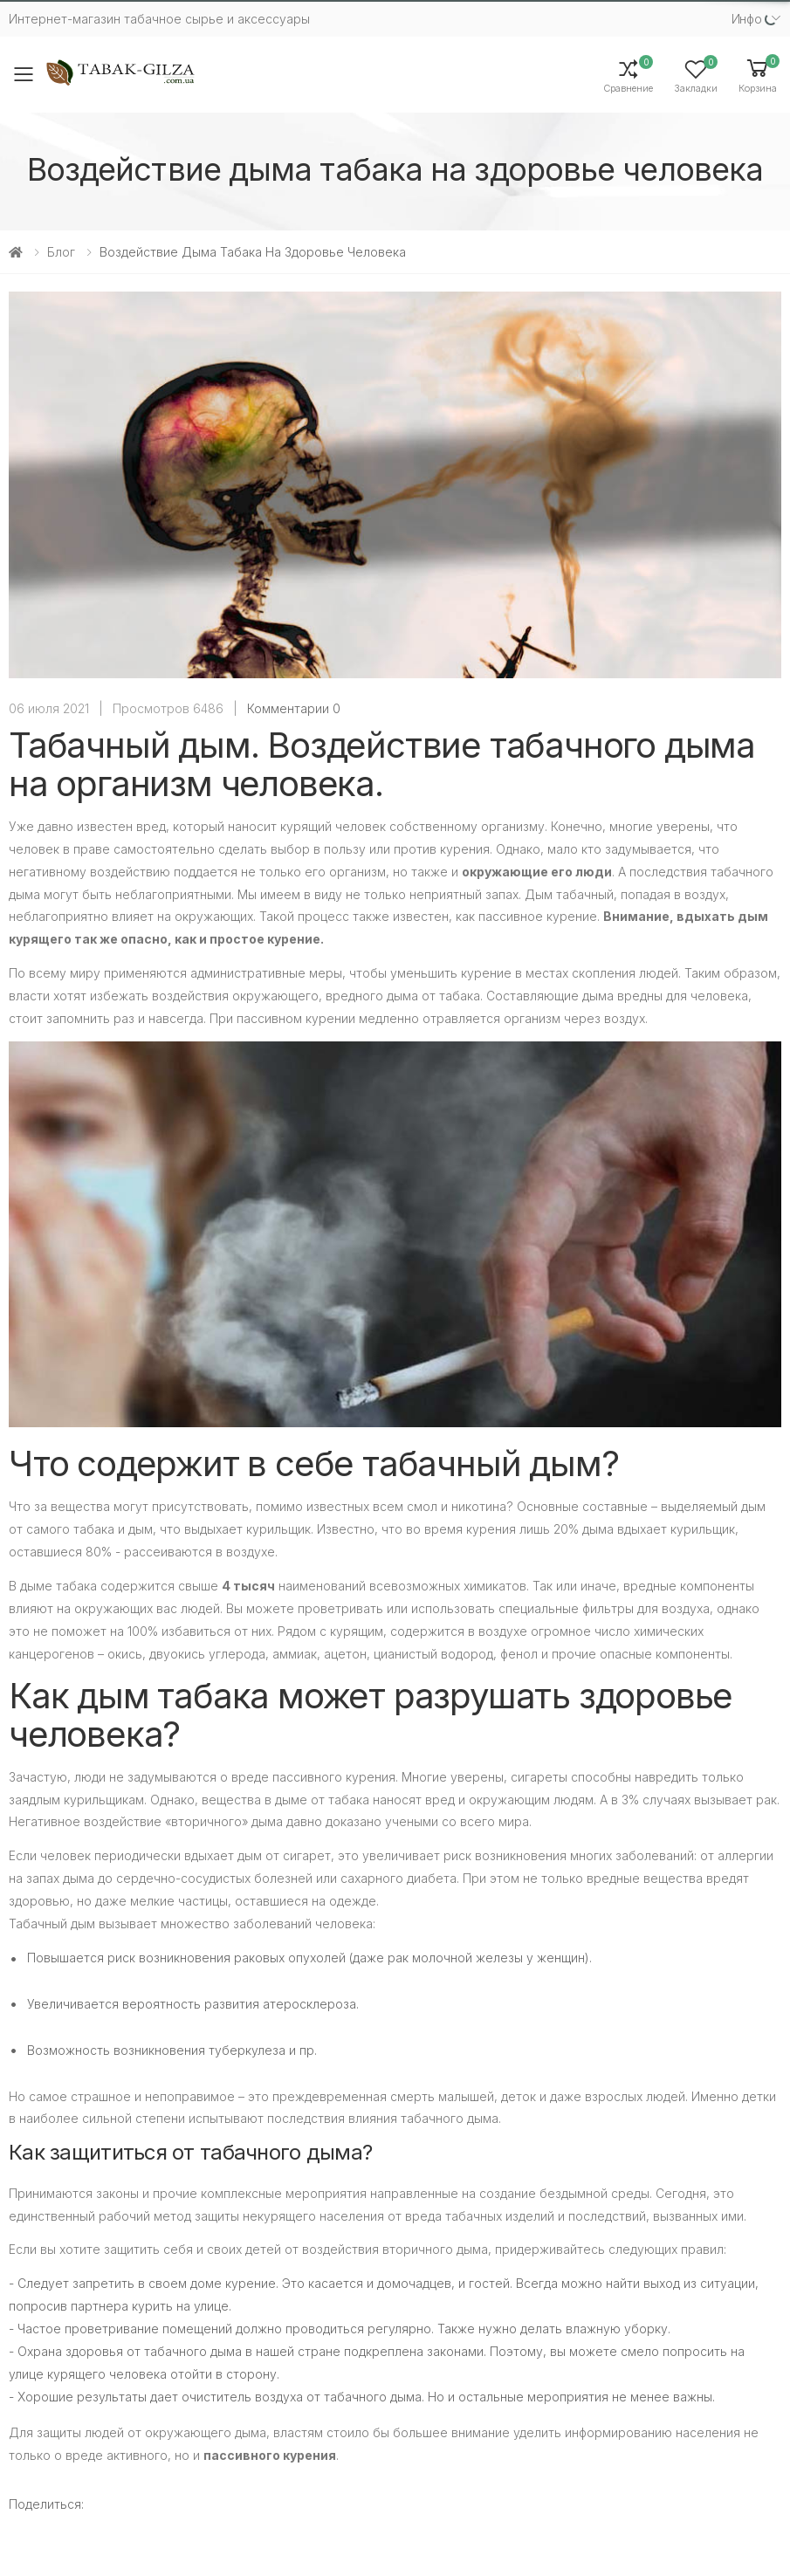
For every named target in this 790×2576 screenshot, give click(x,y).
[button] (757, 74)
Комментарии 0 (293, 708)
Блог (61, 251)
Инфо (747, 18)
